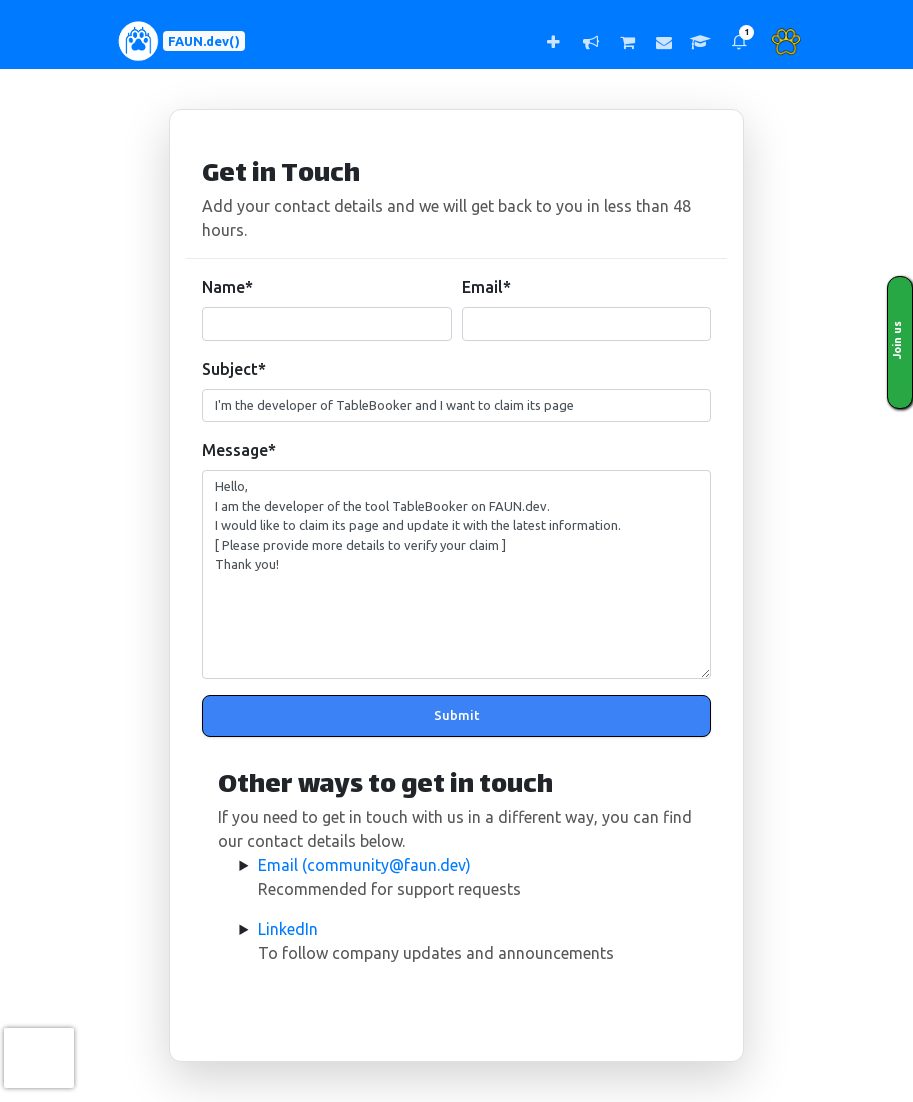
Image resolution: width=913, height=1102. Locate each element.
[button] (739, 41)
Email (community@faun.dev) (364, 865)
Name (227, 287)
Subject (234, 369)
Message (239, 450)
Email (486, 287)
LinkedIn (288, 929)
